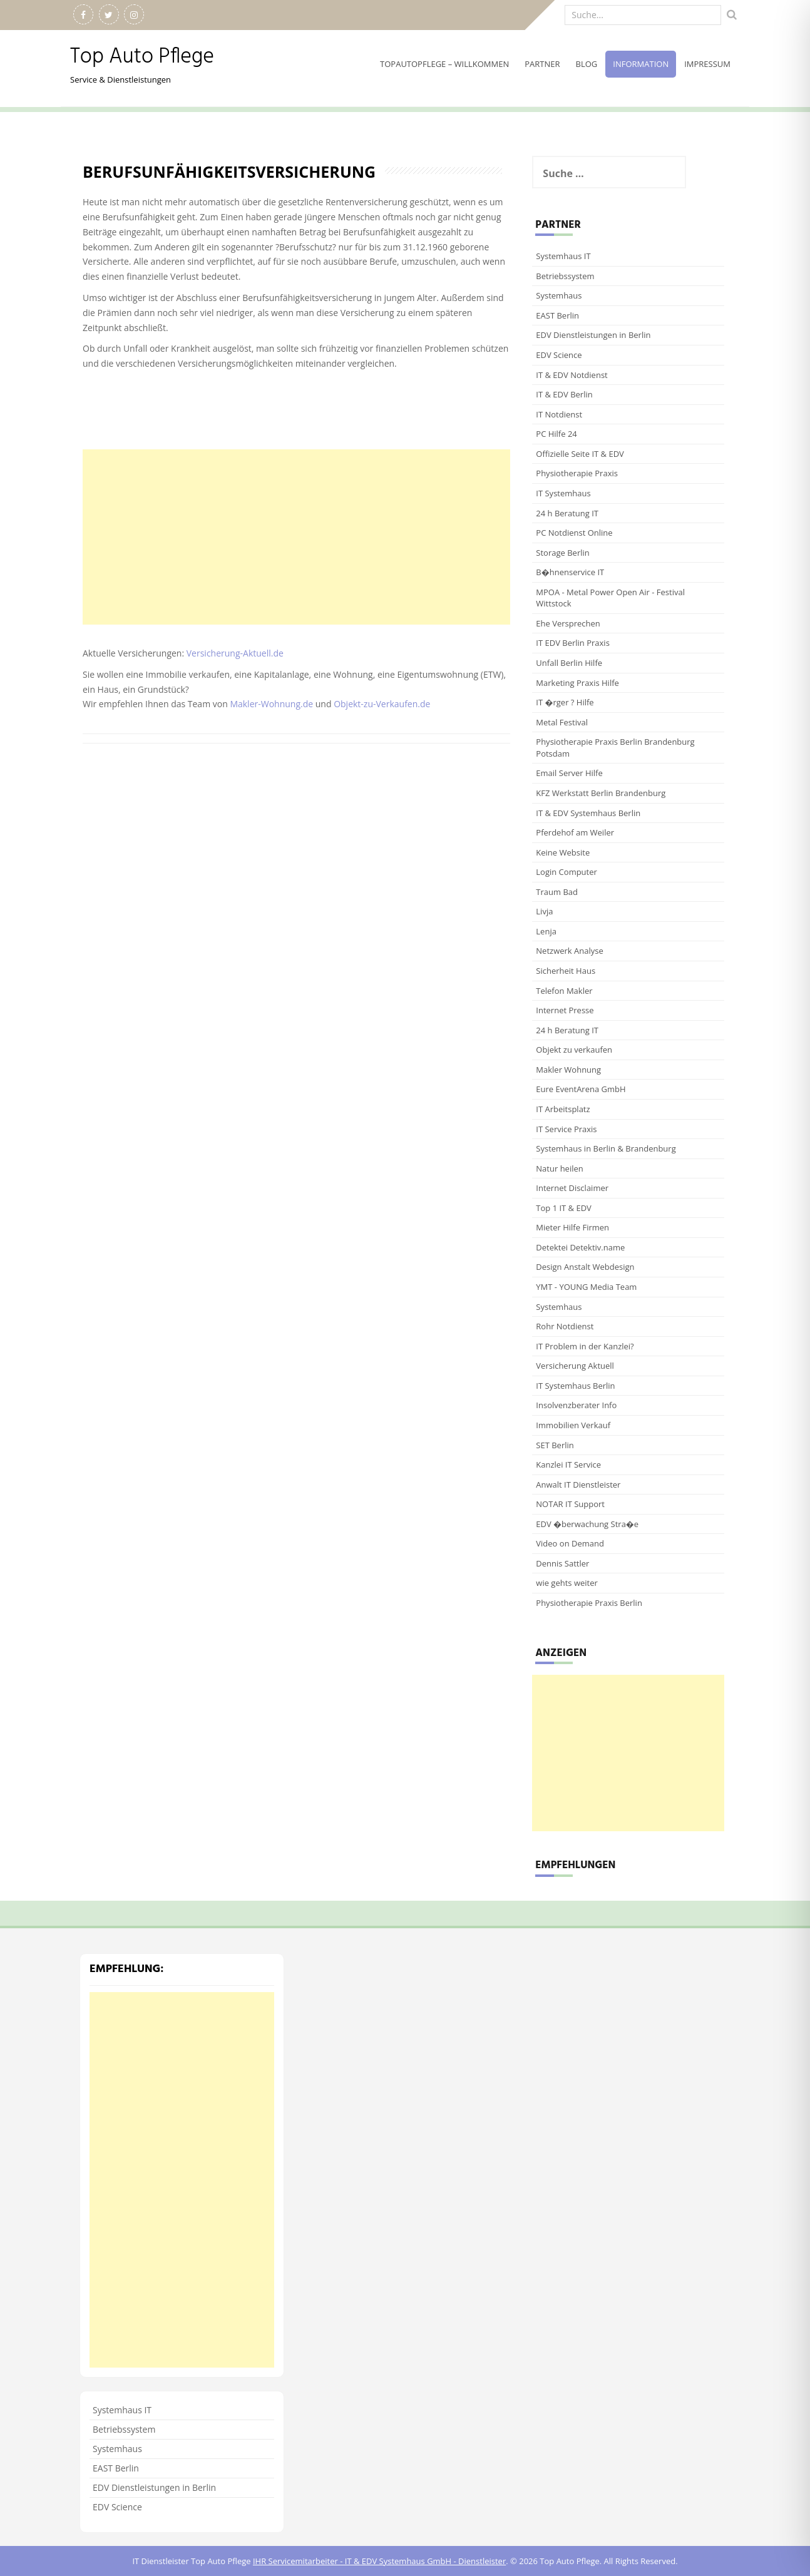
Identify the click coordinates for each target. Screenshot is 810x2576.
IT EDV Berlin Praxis (573, 642)
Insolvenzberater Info (576, 1405)
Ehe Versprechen (568, 623)
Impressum (707, 63)
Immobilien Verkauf (573, 1425)
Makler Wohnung (568, 1069)
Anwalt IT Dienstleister (578, 1484)
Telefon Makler (564, 990)
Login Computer (566, 871)
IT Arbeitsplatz (563, 1109)
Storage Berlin (562, 552)
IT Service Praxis (566, 1129)
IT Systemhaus (563, 493)
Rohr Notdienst (564, 1326)
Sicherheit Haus (565, 970)
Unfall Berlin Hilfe (569, 662)
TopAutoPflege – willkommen (444, 63)
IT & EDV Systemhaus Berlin (588, 813)
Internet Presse (564, 1010)
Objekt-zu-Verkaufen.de (382, 704)
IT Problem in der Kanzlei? (584, 1346)
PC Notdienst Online (574, 532)
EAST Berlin (557, 315)
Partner (542, 63)
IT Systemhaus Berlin (575, 1385)
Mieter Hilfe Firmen (572, 1227)
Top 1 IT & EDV (564, 1208)
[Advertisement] (296, 537)
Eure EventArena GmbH (580, 1089)
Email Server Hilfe (569, 773)
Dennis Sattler (562, 1563)
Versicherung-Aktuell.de (236, 653)
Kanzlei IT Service (568, 1464)
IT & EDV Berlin (564, 394)
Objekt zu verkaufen (574, 1049)
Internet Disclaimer (572, 1187)
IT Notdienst (559, 414)
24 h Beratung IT (567, 513)
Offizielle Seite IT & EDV (580, 453)
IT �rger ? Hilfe (564, 702)
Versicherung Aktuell (575, 1365)
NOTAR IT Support (570, 1504)
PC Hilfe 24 (556, 433)
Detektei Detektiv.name (580, 1247)
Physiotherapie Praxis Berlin (589, 1602)
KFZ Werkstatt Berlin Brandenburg (600, 793)
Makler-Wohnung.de (271, 704)
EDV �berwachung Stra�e (587, 1524)
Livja (544, 911)
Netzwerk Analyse (569, 950)
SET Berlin (554, 1445)
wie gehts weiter (566, 1582)
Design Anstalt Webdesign (585, 1266)
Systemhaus (559, 295)
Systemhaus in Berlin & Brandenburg (605, 1148)
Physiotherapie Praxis (577, 473)
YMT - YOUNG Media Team (586, 1286)
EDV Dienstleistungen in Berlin (593, 334)
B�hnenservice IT (570, 572)
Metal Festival (562, 722)
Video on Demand (570, 1543)
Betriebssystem (565, 276)
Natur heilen (559, 1168)
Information (641, 63)
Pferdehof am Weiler (575, 832)
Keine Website (563, 852)
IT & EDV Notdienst (571, 375)
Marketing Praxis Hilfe (577, 682)
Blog (587, 63)
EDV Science (559, 354)
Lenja (546, 931)
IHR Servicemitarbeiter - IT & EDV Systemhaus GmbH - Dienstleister (379, 2561)
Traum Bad (557, 891)
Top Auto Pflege (142, 57)
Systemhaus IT (563, 256)
